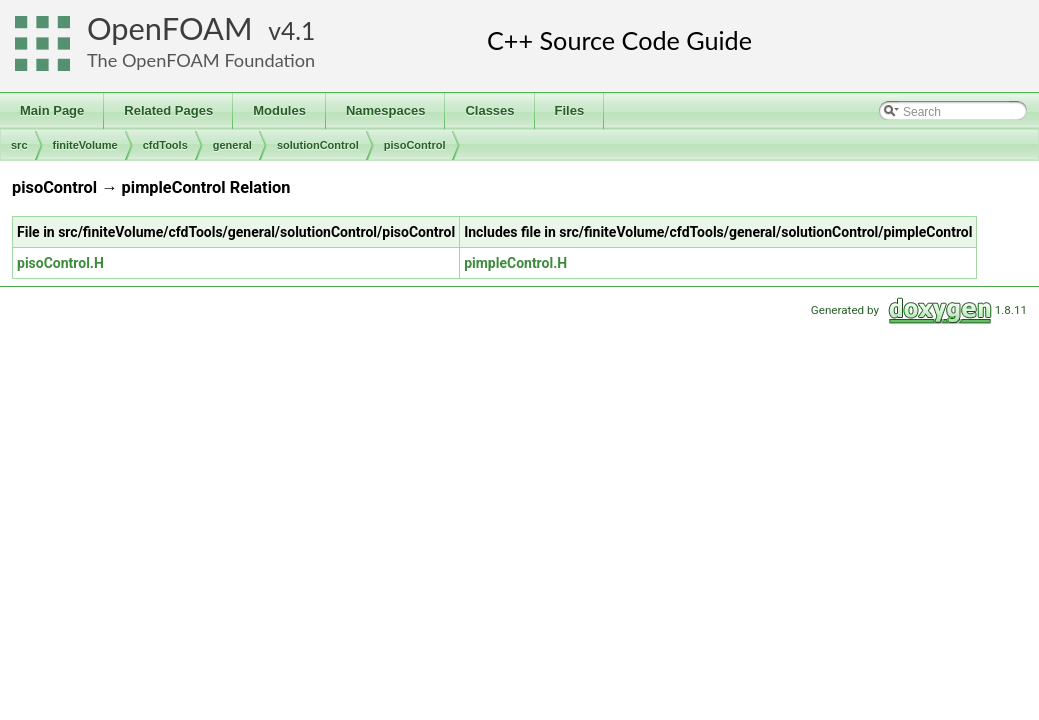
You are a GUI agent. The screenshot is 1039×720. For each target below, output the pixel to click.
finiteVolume (85, 145)
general (232, 145)
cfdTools (165, 145)
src (19, 145)
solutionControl (318, 145)
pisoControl (415, 145)
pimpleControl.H (515, 263)
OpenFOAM (170, 28)
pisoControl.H (60, 263)
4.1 (298, 30)
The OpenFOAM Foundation (201, 60)
